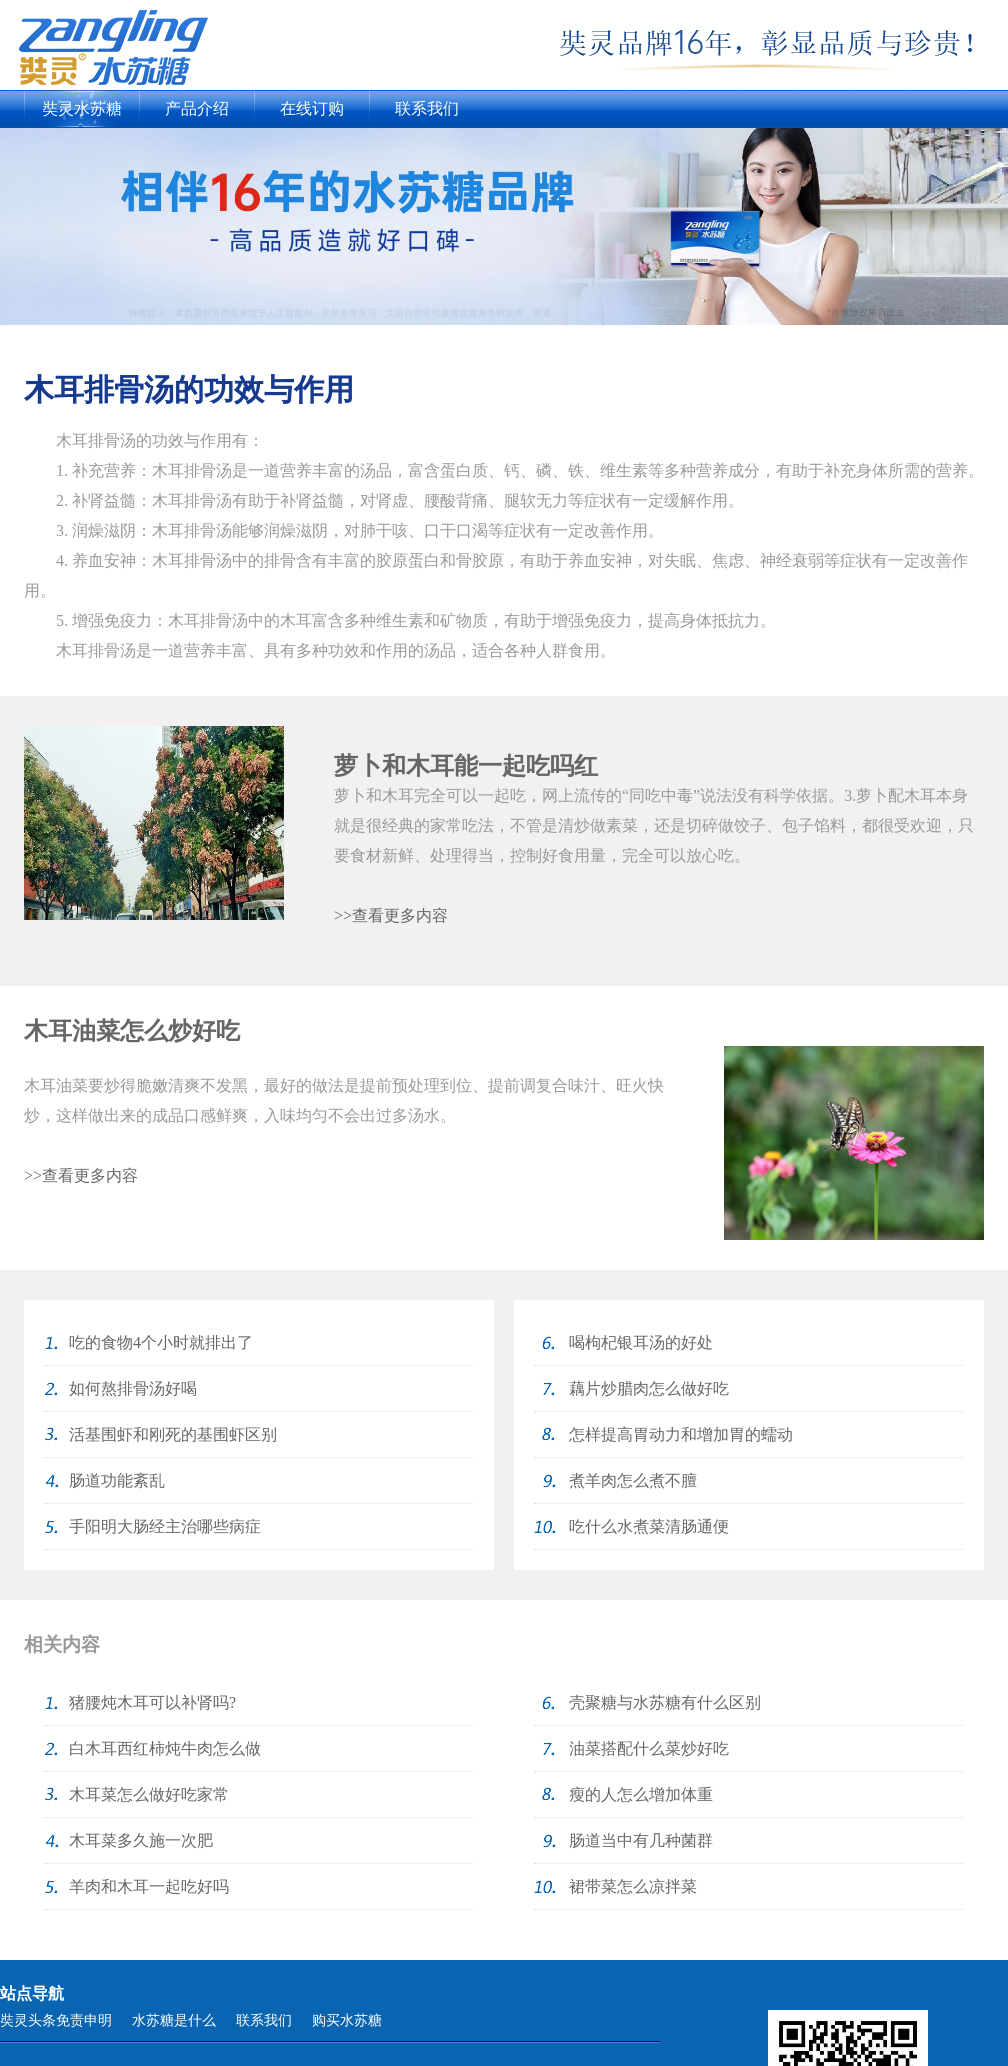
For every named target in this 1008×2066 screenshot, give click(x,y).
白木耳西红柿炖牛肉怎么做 (165, 1748)
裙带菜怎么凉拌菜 (633, 1886)
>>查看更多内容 (391, 915)
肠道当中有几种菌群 (641, 1840)
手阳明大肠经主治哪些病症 (165, 1526)
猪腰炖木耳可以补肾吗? (152, 1702)
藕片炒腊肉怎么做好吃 (649, 1388)
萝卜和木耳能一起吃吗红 (466, 766)
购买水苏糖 (347, 2020)
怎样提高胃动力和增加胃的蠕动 (681, 1434)
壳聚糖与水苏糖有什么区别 (665, 1702)
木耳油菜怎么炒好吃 (132, 1031)
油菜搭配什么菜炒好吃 (649, 1748)
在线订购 (312, 108)
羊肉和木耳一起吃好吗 (149, 1886)
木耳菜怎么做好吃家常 (149, 1794)
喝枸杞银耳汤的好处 (641, 1342)
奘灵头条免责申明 (56, 2020)
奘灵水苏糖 (82, 108)
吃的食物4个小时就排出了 (161, 1342)
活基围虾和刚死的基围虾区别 (173, 1434)
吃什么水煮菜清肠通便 (649, 1526)
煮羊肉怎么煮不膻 (633, 1480)
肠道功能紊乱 (117, 1480)
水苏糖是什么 (174, 2020)
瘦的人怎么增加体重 (641, 1794)
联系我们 (427, 108)
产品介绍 (197, 108)
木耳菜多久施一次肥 (141, 1840)
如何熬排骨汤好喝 (133, 1388)
